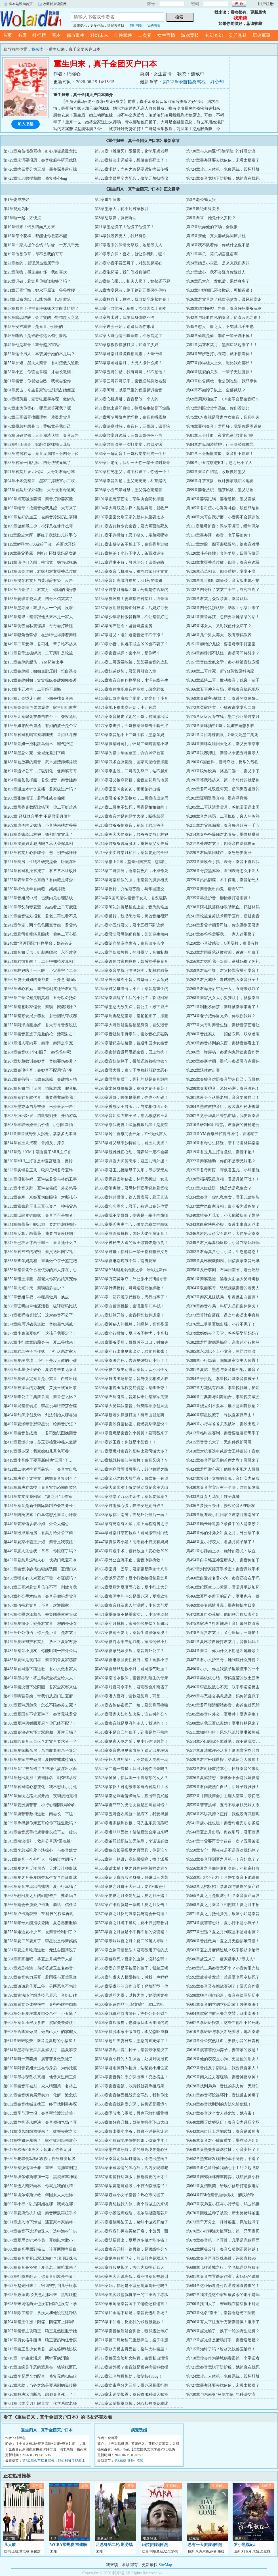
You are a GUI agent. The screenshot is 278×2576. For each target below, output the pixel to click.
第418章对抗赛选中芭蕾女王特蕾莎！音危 (223, 1451)
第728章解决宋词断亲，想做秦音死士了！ (131, 160)
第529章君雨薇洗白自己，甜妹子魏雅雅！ (223, 1787)
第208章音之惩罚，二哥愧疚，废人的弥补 (223, 816)
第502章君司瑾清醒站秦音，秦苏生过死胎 (223, 1705)
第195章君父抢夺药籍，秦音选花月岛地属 (131, 780)
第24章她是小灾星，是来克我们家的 (218, 263)
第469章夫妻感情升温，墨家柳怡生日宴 (221, 1605)
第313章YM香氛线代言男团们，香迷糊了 (222, 1134)
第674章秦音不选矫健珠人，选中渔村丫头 (40, 2231)
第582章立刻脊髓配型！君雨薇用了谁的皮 (131, 1950)
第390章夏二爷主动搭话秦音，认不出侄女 (131, 1369)
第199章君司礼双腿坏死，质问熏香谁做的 (223, 789)
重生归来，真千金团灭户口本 (47, 2430)
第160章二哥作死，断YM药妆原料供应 (220, 671)
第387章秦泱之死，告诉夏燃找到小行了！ (131, 1360)
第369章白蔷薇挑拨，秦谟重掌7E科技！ (130, 1306)
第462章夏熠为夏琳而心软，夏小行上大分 (131, 1587)
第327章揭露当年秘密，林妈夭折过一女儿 (131, 1179)
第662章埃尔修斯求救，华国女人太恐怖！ (40, 2195)
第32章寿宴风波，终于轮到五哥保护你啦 (130, 290)
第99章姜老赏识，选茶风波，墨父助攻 (220, 490)
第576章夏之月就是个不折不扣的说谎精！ (131, 1932)
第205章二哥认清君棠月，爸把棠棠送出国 (223, 807)
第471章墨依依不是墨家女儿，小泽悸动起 (131, 1614)
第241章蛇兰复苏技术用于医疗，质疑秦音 (223, 916)
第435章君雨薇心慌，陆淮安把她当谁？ (129, 1506)
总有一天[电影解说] (205, 2545)
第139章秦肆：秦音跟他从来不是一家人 (38, 617)
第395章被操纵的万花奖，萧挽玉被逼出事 (40, 1388)
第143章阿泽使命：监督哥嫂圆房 (123, 626)
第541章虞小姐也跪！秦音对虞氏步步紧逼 (223, 1823)
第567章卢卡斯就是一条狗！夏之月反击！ (131, 1905)
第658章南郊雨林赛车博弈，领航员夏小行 (223, 2177)
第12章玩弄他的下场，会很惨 (212, 227)
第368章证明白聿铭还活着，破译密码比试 (40, 1306)
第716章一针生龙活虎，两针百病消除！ (38, 2358)
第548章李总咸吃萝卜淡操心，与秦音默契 (40, 1850)
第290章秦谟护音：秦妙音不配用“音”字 (37, 1070)
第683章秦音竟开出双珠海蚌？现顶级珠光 (40, 2258)
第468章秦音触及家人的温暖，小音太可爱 (131, 1605)
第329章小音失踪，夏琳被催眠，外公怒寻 (40, 1188)
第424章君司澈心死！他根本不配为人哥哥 (223, 1469)
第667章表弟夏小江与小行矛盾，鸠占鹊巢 (223, 2204)
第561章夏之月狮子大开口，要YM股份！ (131, 1886)
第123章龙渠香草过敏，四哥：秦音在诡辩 (223, 562)
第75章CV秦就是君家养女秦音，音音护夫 (222, 417)
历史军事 (261, 35)
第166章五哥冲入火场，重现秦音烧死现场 (223, 689)
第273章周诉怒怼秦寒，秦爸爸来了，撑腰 (131, 1016)
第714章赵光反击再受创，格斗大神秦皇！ (131, 2349)
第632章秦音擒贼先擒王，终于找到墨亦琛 (40, 2104)
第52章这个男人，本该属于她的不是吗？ (39, 354)
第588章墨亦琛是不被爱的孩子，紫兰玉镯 (131, 1968)
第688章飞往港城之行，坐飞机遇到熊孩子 (223, 2267)
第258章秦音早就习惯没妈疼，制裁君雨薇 (131, 970)
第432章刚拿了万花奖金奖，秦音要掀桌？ (131, 1496)
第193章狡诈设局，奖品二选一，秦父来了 (223, 771)
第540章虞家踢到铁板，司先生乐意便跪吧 (131, 1823)
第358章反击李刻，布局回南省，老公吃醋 (223, 1270)
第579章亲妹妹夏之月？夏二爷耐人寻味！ (131, 1941)
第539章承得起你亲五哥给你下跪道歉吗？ (40, 1823)
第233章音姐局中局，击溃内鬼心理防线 (38, 898)
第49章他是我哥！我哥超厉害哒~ (32, 345)
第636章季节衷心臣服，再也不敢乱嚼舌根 (131, 2113)
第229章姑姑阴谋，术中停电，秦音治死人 (223, 880)
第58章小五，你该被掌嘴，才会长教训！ (39, 372)
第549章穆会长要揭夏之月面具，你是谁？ (131, 1850)
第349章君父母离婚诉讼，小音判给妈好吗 (223, 1243)
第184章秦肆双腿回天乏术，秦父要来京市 (223, 744)
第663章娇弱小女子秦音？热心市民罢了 (129, 2195)
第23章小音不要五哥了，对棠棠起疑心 (128, 263)
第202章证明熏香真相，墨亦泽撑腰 (217, 798)
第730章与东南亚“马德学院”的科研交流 (220, 151)
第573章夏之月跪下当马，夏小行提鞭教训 (131, 1923)
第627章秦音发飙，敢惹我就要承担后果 (129, 2086)
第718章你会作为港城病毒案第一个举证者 (223, 2358)
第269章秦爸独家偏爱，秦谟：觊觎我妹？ (40, 1007)
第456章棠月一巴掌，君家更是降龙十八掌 (131, 1569)
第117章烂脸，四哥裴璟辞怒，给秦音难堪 (222, 544)
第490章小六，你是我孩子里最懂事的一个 (223, 1669)
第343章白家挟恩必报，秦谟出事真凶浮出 (223, 1224)
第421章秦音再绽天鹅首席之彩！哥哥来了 (223, 1460)
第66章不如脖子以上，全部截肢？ (216, 390)
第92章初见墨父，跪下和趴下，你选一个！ (132, 472)
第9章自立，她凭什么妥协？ (211, 218)
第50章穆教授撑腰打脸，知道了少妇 (126, 345)
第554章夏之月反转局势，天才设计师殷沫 (40, 1868)
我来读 (31, 18)
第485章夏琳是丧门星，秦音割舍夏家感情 (40, 1660)
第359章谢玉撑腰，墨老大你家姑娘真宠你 (40, 1279)
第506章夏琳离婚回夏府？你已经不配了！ (40, 1723)
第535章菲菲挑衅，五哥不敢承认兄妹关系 (223, 1805)
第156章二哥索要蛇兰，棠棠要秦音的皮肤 (131, 662)
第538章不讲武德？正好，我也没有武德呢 (223, 1814)
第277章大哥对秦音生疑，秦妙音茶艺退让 (223, 1025)
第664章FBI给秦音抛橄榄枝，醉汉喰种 (220, 2195)
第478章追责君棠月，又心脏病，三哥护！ (223, 1633)
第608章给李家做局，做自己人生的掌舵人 (40, 2032)
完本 (56, 35)
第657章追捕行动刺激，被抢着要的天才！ (131, 2177)
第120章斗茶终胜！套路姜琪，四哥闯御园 (223, 553)
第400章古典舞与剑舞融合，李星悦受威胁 (223, 1397)
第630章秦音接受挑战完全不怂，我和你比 (131, 2095)
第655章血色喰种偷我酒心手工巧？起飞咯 (223, 2168)
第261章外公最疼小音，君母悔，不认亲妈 (131, 980)
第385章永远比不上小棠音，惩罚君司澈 (221, 1351)
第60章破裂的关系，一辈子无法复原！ (220, 372)
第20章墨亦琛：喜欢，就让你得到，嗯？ (130, 254)
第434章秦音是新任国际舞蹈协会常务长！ (40, 1506)
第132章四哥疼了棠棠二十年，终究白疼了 (223, 590)
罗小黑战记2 (245, 2545)
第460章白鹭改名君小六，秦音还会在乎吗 (223, 1578)
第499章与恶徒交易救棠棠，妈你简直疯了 (223, 1696)
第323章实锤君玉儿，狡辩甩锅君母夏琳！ (40, 1170)
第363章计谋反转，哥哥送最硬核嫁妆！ (129, 1288)
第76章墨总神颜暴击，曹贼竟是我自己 (37, 426)
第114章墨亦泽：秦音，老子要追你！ (218, 535)
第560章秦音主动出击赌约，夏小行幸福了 (40, 1886)
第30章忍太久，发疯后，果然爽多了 (218, 281)
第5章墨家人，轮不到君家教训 (121, 209)
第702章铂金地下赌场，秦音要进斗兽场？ (131, 2313)
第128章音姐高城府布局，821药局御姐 (128, 580)
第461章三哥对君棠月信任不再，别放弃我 (40, 1587)
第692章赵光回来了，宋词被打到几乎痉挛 (40, 2286)
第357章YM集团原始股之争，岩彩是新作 (131, 1270)
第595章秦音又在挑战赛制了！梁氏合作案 (223, 1986)
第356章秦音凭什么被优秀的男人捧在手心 (40, 1270)
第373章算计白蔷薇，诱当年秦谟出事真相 (223, 1315)
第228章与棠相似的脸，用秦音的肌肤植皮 (131, 880)
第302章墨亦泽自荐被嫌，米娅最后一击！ (40, 1106)
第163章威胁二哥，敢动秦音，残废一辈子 (223, 680)
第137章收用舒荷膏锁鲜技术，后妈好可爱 (131, 608)
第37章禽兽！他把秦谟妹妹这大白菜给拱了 (41, 308)
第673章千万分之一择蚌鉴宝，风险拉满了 (223, 2222)
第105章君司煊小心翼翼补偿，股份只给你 (223, 508)
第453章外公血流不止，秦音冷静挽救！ (129, 1560)
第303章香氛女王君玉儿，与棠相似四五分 (131, 1106)
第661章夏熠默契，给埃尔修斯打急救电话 (223, 2186)
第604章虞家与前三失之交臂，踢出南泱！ (223, 2013)
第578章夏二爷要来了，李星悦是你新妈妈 (40, 1941)
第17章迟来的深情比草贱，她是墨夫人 (128, 245)
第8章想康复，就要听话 (115, 218)
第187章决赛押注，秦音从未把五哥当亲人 (223, 753)
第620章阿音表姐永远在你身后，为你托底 (40, 2068)
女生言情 (166, 35)
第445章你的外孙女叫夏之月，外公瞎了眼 (223, 1533)
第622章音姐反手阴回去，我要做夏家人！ (223, 2068)
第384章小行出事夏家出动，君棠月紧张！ (131, 1351)
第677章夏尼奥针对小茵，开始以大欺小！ (40, 2240)
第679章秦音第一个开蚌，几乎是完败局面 (223, 2240)
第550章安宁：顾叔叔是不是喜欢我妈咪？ (223, 1850)
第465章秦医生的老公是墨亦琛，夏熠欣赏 (131, 1596)
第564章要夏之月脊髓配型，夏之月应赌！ (131, 1896)
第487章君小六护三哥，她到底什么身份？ (223, 1660)
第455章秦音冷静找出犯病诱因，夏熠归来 (40, 1569)
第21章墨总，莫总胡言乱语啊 (212, 254)
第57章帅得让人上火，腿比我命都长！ (220, 363)
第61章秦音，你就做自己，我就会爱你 (37, 381)
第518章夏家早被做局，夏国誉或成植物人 (40, 1759)
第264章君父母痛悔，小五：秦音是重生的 (131, 989)
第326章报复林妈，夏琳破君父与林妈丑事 (40, 1179)
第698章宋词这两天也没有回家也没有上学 (40, 2304)
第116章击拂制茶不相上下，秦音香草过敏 (131, 544)
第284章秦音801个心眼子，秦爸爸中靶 (37, 1052)
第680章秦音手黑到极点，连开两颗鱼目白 (40, 2249)
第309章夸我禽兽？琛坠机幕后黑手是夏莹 (131, 1125)
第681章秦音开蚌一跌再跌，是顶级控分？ (131, 2249)
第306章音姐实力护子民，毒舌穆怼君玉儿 (131, 1116)
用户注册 (266, 4)
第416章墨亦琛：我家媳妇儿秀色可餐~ (37, 1451)
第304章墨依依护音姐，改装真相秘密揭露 (223, 1106)
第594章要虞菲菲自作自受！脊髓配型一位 (131, 1986)
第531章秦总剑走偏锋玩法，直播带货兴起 (131, 1796)
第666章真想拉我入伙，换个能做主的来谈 (131, 2204)
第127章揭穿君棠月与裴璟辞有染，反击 (38, 580)
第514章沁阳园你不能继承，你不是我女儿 (223, 1741)
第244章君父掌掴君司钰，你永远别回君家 (223, 925)
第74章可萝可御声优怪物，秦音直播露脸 (130, 417)
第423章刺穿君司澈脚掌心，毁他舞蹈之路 (131, 1469)
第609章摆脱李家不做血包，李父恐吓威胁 (131, 2032)
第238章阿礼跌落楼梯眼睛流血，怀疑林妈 (223, 907)
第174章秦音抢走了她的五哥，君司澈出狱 (131, 717)
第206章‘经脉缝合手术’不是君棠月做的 (37, 816)
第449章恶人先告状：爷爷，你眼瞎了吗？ (40, 1551)
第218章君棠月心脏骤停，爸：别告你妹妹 (40, 853)
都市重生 (75, 35)
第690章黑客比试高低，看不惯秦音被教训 (131, 2276)
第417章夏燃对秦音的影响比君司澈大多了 (131, 1451)
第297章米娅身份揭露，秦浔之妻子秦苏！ (131, 1088)
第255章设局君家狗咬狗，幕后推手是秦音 (131, 961)
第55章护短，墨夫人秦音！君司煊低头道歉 (41, 363)
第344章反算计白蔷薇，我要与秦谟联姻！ (40, 1233)
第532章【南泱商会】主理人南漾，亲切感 (223, 1796)
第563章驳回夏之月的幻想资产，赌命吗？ (40, 1896)
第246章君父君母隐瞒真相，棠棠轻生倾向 (131, 934)
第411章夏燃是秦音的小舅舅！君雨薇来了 (131, 1433)
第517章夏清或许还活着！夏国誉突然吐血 (223, 1750)
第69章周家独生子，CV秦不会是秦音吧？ (222, 399)
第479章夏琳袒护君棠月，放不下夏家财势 (40, 1642)
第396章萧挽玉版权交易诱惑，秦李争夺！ (131, 1388)
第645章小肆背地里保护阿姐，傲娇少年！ (131, 2140)
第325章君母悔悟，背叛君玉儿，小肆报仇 (223, 1170)
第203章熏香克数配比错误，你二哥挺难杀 (40, 807)
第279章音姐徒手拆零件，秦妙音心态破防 (131, 1034)
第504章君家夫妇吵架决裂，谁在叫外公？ (131, 1714)
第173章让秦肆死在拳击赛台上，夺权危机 (40, 717)
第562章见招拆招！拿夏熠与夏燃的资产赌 (223, 1886)
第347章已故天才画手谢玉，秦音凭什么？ (40, 1243)
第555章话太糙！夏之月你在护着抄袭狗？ (131, 1868)
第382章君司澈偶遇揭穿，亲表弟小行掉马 (223, 1342)
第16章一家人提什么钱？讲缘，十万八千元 (41, 245)
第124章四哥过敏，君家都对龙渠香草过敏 (40, 571)
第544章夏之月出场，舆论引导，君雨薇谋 (223, 1832)
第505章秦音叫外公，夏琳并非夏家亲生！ (223, 1714)
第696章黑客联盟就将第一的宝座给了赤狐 (131, 2295)
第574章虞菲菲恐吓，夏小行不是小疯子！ (223, 1923)
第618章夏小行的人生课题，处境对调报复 (131, 2059)
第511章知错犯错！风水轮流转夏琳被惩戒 (222, 1732)
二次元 (144, 35)
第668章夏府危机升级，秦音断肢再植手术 (40, 2213)
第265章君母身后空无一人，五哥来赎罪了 (223, 989)
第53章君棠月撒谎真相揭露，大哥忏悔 (128, 354)
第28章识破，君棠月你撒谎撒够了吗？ (37, 281)
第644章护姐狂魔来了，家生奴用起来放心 (40, 2140)
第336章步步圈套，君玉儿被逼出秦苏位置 (131, 1206)
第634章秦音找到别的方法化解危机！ (219, 2104)
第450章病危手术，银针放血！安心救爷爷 (131, 1551)
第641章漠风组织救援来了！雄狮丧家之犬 (40, 2131)
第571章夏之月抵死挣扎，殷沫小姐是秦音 (223, 1914)
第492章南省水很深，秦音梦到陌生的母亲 (131, 1678)
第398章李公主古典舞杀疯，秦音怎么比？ (40, 1397)
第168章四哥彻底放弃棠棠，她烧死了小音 (131, 698)
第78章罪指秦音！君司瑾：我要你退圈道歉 (224, 426)
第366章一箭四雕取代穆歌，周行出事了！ (131, 1297)
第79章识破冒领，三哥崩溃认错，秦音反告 (41, 435)
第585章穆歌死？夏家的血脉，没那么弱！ (131, 1959)
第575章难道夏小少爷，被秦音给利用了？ (40, 1932)
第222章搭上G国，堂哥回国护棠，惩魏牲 (131, 862)
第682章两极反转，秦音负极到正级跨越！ (223, 2249)
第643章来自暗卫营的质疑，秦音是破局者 (223, 2131)
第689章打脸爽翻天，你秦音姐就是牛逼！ (40, 2276)
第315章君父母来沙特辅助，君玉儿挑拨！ (131, 1143)
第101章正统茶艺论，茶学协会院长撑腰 (129, 499)
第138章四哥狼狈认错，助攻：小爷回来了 (223, 608)
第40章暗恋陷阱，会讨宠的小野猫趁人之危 (41, 317)
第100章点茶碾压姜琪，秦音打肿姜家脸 (38, 499)
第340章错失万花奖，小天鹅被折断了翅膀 (223, 1215)
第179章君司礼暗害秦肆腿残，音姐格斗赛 (40, 735)
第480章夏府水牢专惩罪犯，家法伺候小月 (131, 1642)
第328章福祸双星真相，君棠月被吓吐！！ (223, 1179)
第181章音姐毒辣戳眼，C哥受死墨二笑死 (222, 735)
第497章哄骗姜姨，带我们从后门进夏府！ (40, 1696)
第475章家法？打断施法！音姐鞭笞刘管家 (223, 1623)
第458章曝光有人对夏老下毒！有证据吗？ (40, 1578)
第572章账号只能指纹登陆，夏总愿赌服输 (40, 1923)
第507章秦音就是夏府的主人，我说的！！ (131, 1723)
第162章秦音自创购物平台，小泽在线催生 (131, 680)
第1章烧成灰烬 (16, 200)
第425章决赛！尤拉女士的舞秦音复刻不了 (40, 1478)
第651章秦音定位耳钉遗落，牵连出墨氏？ (131, 2159)
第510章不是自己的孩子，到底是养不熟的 (131, 1732)
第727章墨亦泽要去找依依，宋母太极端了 (223, 160)
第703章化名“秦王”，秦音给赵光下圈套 (220, 2313)
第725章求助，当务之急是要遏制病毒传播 (131, 169)
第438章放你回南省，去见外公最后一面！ (131, 1515)
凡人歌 (10, 2545)
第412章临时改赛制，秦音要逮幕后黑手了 (223, 1433)
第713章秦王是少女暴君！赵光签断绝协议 (40, 2349)
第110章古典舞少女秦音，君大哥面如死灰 (131, 526)
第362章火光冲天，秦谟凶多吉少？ (34, 1288)
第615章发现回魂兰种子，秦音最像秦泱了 (131, 2050)
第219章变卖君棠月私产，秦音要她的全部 (131, 853)
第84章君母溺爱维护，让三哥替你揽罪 (220, 444)
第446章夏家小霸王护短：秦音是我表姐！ (40, 1542)
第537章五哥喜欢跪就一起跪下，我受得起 (131, 1814)
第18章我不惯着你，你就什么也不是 (218, 245)
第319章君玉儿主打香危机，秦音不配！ (221, 1152)
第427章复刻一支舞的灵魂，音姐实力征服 (223, 1478)
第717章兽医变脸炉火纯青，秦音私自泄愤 (131, 2358)
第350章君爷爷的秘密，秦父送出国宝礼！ (40, 1252)
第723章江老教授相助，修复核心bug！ (37, 178)
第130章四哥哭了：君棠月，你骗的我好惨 (40, 590)
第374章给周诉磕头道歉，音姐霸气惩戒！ (40, 1324)
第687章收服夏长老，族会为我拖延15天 (129, 2267)
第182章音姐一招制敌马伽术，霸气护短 (38, 744)
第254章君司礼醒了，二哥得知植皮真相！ (40, 961)
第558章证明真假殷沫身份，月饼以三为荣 (131, 1877)
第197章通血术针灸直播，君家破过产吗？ (40, 789)
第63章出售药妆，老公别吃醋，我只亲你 (222, 381)
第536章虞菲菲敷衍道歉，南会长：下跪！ (40, 1814)
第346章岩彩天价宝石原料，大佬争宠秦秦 (223, 1233)
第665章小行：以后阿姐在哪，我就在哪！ (40, 2204)
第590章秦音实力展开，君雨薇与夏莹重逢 (40, 1977)
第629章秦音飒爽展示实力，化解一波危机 (40, 2095)
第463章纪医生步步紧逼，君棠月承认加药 (223, 1587)
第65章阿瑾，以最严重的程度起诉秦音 (128, 390)
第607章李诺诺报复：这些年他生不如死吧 (223, 2022)
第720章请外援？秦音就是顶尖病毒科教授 (131, 2367)
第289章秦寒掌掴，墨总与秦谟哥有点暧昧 (223, 1061)
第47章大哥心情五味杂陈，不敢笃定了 (128, 336)
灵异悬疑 (238, 35)
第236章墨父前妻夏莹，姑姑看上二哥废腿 (40, 907)
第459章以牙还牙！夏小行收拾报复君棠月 (131, 1578)
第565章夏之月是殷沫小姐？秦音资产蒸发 (223, 1896)
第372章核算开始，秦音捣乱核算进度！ (129, 1315)
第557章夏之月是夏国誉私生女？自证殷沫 (40, 1877)
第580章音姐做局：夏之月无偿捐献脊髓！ (223, 1941)
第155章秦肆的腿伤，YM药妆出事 (33, 662)
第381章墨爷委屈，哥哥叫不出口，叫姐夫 (131, 1342)
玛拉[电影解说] (155, 2545)
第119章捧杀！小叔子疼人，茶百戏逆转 (129, 553)
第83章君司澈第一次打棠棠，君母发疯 (128, 444)
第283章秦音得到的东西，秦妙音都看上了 (223, 1043)
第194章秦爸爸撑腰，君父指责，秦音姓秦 (40, 780)
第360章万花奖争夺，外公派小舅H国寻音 (131, 1279)
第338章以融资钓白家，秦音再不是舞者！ (40, 1215)
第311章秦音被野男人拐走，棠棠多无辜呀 (40, 1134)
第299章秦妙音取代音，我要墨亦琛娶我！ (40, 1097)
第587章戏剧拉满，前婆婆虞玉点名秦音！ (40, 1968)
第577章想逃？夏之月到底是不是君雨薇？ (223, 1932)
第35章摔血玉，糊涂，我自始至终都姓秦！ (132, 299)
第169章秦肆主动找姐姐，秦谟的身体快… (223, 698)
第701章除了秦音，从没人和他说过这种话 (40, 2313)
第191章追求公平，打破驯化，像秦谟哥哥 (40, 771)
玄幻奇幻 (214, 35)
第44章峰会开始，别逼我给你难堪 (124, 327)
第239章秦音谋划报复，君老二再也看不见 (40, 916)
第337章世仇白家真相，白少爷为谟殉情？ (223, 1206)
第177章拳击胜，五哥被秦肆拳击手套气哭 (131, 726)
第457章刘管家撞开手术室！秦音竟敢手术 (223, 1569)
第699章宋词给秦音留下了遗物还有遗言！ (131, 2304)
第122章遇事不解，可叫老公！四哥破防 (129, 562)
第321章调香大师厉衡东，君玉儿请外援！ (131, 1161)
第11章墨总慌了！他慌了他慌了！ (124, 227)
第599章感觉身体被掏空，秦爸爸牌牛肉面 (40, 2004)
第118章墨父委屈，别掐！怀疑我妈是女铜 (40, 553)
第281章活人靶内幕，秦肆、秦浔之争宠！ (40, 1043)
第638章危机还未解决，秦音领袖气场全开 (40, 2122)
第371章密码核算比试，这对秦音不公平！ (40, 1315)
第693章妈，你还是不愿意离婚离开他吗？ (131, 2286)
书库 (22, 35)
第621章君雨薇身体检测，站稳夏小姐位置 (131, 2068)
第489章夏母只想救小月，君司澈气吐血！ (131, 1669)
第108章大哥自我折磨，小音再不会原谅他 (223, 517)
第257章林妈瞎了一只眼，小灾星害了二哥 (40, 970)
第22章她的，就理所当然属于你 (31, 263)
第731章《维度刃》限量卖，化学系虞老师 (131, 151)
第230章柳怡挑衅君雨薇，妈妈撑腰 (34, 889)
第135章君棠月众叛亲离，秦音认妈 (217, 599)
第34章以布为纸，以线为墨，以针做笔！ (39, 299)
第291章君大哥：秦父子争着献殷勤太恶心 (131, 1070)
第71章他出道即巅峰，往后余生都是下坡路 (132, 408)
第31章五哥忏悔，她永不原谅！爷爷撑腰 (39, 290)
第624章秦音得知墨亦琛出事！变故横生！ (131, 2077)
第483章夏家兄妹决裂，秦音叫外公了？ (129, 1651)
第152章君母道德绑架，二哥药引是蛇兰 (38, 653)
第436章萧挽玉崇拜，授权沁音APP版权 (220, 1506)
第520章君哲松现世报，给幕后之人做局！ (223, 1759)
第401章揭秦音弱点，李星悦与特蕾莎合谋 (40, 1406)
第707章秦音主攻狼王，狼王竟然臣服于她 (40, 2331)
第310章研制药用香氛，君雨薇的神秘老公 (223, 1125)
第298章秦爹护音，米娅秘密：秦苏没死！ (223, 1088)
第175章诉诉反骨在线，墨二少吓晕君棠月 (223, 717)
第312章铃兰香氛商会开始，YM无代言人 (131, 1134)
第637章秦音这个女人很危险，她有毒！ (221, 2113)
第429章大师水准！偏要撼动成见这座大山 (131, 1487)
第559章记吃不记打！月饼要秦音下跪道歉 (223, 1877)
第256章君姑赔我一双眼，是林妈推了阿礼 (223, 961)
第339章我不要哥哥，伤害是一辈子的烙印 (131, 1215)
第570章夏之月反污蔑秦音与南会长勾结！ (131, 1914)
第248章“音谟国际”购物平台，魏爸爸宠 (37, 943)
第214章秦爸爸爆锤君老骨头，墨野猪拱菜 (223, 834)
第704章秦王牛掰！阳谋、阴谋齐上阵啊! (38, 2322)
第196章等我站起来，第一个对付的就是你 (223, 780)
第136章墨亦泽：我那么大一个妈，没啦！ (40, 608)
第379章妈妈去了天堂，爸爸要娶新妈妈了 (223, 1333)
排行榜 (39, 35)
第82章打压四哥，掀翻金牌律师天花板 (37, 444)
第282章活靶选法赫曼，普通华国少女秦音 (131, 1043)
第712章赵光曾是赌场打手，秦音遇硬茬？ (223, 2340)
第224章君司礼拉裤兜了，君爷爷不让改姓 (40, 871)
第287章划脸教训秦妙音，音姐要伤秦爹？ (40, 1061)
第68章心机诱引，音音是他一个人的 (126, 399)
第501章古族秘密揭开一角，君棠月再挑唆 (131, 1705)
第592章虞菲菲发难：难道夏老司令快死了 (223, 1977)
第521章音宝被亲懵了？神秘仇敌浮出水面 (40, 1769)
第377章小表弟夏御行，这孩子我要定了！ (40, 1333)
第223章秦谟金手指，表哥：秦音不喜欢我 (223, 862)
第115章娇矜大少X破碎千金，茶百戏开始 (39, 544)
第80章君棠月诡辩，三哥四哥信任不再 (128, 435)
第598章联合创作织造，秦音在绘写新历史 (223, 1995)
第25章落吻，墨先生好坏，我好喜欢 (35, 272)
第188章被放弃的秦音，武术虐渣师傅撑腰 (40, 762)
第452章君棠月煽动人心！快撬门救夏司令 (40, 1560)
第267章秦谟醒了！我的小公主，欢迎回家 (131, 998)
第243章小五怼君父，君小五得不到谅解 (129, 925)
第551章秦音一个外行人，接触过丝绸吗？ (40, 1859)
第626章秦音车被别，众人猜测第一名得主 (40, 2086)
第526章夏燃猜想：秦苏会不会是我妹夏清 (223, 1778)
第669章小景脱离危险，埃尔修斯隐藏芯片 (131, 2213)
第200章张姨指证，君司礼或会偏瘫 (34, 798)
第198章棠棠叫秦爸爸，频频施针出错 (127, 789)
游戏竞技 (190, 35)
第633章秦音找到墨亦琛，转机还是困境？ (131, 2104)
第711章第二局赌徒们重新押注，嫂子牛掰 (131, 2340)
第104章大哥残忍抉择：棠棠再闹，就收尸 (131, 508)
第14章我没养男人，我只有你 (120, 236)
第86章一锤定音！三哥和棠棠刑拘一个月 (130, 453)
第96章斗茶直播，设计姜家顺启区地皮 (220, 481)
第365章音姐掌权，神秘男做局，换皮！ (38, 1297)
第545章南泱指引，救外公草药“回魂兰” (37, 1841)
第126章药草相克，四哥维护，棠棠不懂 (221, 571)
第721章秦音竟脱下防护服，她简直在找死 (223, 178)
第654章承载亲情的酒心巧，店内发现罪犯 (131, 2168)
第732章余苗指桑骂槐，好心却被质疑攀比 (40, 151)
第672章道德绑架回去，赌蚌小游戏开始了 (131, 2222)
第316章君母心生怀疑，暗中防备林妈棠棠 (223, 1143)
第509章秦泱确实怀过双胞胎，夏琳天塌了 (40, 1732)
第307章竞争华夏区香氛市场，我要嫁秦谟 (223, 1116)
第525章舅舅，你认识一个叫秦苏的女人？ (131, 1778)
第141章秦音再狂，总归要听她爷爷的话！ (223, 617)
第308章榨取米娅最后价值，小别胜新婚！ (40, 1125)
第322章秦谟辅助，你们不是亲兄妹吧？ (221, 1161)
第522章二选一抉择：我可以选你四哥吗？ (131, 1769)
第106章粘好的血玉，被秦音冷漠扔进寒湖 (40, 517)
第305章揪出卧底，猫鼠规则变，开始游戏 (40, 1116)
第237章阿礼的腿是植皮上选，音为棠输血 (131, 907)
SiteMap (165, 2565)
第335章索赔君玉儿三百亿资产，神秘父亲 (40, 1206)
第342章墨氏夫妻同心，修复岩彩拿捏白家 (131, 1224)
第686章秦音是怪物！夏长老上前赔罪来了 (40, 2267)
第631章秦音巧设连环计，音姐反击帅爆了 (223, 2095)
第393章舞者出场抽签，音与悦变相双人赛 (131, 1379)
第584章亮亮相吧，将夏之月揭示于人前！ (40, 1959)
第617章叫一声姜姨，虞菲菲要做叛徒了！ (40, 2059)
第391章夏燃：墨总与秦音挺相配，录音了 (223, 1369)
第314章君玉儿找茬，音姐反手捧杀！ (36, 1143)
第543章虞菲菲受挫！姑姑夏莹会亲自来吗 (131, 1832)
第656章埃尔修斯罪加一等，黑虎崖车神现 (40, 2177)
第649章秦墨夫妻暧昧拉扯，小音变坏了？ (223, 2149)
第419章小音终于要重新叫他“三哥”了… (37, 1460)
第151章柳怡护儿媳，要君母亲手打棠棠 (221, 644)
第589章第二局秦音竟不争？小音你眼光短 (223, 1968)
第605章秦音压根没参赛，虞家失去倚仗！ (40, 2022)
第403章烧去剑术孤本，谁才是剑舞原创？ (223, 1406)
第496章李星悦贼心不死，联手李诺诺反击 (223, 1687)
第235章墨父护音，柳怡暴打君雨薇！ (219, 898)
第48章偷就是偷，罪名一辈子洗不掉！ (220, 336)
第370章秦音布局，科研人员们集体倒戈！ (223, 1306)
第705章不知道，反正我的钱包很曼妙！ (129, 2322)
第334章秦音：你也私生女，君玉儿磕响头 (223, 1197)
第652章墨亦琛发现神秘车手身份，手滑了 (223, 2159)
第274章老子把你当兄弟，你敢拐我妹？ (221, 1016)
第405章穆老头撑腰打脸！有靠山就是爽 (129, 1415)
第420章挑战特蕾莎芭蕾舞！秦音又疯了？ (131, 1460)
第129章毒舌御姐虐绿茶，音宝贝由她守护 (223, 580)
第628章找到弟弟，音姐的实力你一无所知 (223, 2086)
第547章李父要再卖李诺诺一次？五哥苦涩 (223, 1841)
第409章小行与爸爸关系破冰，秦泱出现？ (223, 1424)
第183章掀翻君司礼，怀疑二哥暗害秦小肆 (131, 744)
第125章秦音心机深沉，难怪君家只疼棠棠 (131, 571)
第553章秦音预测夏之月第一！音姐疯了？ (223, 1859)
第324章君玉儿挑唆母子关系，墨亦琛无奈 (131, 1170)
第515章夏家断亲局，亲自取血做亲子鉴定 (40, 1750)
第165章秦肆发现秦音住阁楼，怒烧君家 (129, 689)
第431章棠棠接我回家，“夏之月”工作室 (37, 1496)
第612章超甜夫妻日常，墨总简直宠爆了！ (131, 2041)
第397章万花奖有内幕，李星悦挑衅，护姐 (223, 1388)
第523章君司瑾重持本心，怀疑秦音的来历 (223, 1769)
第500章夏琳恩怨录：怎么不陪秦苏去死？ (40, 1705)
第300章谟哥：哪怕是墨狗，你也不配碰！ (131, 1097)
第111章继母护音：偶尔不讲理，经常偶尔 (222, 526)
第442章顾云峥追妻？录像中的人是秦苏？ (223, 1524)
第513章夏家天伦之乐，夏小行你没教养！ (131, 1741)
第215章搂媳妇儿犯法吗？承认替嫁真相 (38, 843)
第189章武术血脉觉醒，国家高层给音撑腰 (131, 762)
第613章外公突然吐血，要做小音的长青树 (223, 2041)
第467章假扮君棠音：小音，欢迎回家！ (38, 1605)
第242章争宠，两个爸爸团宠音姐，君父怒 (40, 925)
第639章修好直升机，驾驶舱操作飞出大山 (131, 2122)
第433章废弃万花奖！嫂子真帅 (213, 1496)
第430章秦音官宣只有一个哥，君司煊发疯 (223, 1487)
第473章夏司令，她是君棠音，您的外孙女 (40, 1623)
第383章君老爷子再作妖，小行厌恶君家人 (40, 1351)
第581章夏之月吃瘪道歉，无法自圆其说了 (40, 1950)
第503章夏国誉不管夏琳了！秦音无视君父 (40, 1714)
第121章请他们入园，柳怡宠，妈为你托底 (40, 562)
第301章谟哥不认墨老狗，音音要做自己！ (223, 1097)
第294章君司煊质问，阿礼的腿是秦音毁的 (131, 1079)
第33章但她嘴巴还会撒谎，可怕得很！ (220, 290)
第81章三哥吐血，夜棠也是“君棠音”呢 (219, 435)
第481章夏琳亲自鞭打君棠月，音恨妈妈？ (223, 1642)
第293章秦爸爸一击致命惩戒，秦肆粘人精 (40, 1079)
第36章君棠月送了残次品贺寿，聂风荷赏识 (224, 299)
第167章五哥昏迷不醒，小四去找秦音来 (38, 698)
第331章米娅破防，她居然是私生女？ (219, 1188)
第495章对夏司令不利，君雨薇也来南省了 (131, 1687)
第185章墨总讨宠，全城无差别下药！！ (38, 753)
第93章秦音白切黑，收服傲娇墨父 (216, 472)
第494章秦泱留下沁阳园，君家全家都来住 (40, 1687)
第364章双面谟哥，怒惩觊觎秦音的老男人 (223, 1288)
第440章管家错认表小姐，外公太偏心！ (38, 1524)
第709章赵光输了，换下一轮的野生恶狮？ (223, 2331)
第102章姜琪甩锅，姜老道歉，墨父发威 (221, 499)
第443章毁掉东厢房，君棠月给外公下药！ (40, 1533)
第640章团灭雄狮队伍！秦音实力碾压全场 (223, 2122)
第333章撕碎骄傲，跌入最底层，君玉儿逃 (131, 1197)
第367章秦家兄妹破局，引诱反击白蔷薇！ (223, 1297)
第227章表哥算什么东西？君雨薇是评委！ (40, 880)
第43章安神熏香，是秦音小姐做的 (33, 327)
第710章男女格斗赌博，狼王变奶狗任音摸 (40, 2340)
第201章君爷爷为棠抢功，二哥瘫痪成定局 (131, 798)
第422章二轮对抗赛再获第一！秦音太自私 (40, 1469)
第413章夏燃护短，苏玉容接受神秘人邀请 (40, 1442)
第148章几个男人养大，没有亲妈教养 (219, 635)
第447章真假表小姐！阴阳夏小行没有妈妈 (131, 1542)
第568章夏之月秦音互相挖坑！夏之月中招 (223, 1905)
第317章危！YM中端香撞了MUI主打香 (37, 1152)
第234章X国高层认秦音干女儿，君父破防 (131, 898)
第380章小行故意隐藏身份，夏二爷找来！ (40, 1342)
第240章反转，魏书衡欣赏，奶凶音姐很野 (131, 916)
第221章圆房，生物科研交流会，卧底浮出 (40, 862)
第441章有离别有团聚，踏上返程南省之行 (131, 1524)
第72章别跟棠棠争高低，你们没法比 (218, 408)
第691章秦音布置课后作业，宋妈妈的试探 (223, 2276)
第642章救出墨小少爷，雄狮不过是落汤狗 (131, 2131)
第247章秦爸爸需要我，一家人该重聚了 (221, 934)
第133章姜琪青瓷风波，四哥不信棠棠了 (38, 599)
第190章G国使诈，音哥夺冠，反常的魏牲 (222, 762)
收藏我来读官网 (55, 4)
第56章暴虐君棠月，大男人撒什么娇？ (128, 363)
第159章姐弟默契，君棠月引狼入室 (125, 671)
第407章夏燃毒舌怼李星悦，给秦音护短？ (40, 1424)
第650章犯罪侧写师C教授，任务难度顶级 (39, 2159)
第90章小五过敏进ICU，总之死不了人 (219, 463)
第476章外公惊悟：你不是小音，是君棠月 (40, 1633)
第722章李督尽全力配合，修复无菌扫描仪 (131, 178)
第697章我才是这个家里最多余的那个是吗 (223, 2295)
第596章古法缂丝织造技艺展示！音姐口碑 (40, 1995)
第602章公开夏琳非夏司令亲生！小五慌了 (40, 2013)
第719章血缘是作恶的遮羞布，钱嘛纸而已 (40, 2367)
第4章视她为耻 (16, 209)
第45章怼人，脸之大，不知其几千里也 (220, 327)
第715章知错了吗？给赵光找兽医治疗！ (221, 2349)
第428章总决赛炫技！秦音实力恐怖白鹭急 (40, 1487)
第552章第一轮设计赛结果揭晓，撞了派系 (131, 1859)
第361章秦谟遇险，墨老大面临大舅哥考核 (223, 1279)
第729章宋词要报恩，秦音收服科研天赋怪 (40, 160)
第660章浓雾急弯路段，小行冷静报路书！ (131, 2186)
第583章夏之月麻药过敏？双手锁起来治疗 (223, 1950)
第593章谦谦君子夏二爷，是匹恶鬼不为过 (40, 1986)
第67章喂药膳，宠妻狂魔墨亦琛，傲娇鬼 (39, 399)
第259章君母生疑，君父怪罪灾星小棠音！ (223, 970)
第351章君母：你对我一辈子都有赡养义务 (131, 1252)
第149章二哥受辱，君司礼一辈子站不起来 (40, 644)
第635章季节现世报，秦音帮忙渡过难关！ (40, 2113)
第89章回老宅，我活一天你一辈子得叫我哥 (132, 463)
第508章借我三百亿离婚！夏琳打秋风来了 (223, 1723)
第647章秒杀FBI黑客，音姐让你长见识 (37, 2149)
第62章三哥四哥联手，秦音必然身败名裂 (130, 381)
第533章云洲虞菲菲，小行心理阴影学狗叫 (40, 1805)
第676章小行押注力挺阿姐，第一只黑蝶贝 (223, 2231)
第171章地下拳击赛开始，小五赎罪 (125, 707)
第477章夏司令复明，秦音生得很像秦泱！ (131, 1633)
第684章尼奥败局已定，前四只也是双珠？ (131, 2258)
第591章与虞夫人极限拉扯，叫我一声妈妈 (131, 1977)
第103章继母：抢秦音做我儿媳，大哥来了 (40, 508)
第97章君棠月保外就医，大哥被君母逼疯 (39, 490)
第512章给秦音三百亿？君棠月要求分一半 (40, 1741)
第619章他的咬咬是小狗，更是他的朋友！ (223, 2059)
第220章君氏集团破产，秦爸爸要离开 (219, 853)
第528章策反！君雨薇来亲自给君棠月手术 (131, 1787)
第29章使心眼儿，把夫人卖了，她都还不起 (132, 281)
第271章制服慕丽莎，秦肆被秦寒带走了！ (223, 1007)
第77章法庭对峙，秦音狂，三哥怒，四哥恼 (132, 426)
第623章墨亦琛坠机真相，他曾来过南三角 (40, 2077)
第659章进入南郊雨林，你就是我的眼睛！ (40, 2186)
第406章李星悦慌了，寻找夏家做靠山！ (221, 1415)
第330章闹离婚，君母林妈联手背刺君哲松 (131, 1188)
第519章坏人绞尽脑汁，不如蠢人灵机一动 (131, 1759)
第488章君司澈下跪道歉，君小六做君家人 (40, 1669)
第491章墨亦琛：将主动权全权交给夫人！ (40, 1678)
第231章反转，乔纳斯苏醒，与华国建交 (129, 889)
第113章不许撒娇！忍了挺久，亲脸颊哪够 (131, 535)
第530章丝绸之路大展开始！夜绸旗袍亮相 (40, 1796)
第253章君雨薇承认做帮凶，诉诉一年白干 (223, 952)
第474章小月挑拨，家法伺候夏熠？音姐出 (131, 1623)
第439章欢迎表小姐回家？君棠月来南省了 (223, 1515)
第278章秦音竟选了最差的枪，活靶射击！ (40, 1034)
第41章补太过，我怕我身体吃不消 (124, 317)
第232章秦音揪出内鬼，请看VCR (215, 889)
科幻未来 (99, 35)
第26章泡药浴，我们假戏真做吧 (122, 272)
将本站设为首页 (21, 4)
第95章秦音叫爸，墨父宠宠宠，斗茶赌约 (130, 481)
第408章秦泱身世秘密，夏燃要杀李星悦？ (131, 1424)
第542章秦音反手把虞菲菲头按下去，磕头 (40, 1832)
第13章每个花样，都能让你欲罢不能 (35, 236)
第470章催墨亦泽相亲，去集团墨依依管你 (40, 1614)
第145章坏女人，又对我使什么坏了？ (219, 626)
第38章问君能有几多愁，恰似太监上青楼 (130, 308)
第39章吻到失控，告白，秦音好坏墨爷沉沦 (224, 308)
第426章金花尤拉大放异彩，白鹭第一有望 (131, 1478)
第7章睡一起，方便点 (22, 218)
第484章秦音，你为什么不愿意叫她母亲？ (223, 1651)
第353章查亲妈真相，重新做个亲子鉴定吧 (40, 1261)
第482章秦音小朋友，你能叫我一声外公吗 (40, 1651)
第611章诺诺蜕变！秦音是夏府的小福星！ (40, 2041)
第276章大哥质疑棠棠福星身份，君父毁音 (131, 1025)
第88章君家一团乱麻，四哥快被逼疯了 (37, 463)
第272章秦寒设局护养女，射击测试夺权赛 (40, 1016)
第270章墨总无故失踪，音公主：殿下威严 (131, 1007)
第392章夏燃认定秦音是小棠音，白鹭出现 (40, 1379)
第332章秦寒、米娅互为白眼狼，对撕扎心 (40, 1197)
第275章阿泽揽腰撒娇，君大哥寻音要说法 (40, 1025)
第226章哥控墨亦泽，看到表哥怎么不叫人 (223, 871)
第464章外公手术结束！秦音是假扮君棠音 (40, 1596)
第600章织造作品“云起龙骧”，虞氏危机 (129, 2004)
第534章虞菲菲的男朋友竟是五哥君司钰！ (131, 1805)
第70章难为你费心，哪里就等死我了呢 (37, 408)
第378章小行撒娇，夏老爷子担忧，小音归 (131, 1333)
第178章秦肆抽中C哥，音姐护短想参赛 (220, 726)
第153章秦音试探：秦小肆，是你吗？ (127, 653)
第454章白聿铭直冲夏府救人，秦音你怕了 (223, 1560)
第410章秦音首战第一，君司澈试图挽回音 (40, 1433)
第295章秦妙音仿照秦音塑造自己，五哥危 (223, 1079)
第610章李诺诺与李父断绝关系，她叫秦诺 (223, 2032)
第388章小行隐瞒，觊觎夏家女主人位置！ (223, 1360)
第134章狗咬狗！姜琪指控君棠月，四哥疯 (131, 599)
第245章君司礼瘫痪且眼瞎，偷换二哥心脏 (40, 934)
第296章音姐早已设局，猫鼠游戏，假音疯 (40, 1088)
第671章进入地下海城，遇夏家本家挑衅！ (40, 2222)
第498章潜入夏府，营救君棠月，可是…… (131, 1696)
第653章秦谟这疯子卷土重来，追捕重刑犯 (40, 2168)
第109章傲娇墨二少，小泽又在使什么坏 (38, 526)
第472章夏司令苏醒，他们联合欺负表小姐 (223, 1614)
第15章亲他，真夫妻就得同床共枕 (216, 236)
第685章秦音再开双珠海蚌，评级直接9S (221, 2258)
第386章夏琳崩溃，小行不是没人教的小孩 (40, 1360)
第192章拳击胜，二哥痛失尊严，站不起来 (131, 771)
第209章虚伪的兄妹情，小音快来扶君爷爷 (40, 825)
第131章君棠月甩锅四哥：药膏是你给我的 (131, 590)
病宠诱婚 (139, 2430)
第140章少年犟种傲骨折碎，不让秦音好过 (131, 617)
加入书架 (25, 124)
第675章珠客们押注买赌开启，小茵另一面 (131, 2231)
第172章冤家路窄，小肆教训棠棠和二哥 (221, 707)
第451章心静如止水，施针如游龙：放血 (221, 1551)
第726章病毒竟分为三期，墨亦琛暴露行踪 (40, 169)
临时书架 (135, 25)
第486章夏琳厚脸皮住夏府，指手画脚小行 (131, 1660)
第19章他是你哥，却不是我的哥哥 (33, 254)
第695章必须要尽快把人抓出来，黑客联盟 (40, 2295)
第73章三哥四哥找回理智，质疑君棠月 (37, 417)
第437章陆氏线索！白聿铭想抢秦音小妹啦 (40, 1515)
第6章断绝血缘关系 (203, 209)
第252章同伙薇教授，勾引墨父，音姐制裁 (131, 952)
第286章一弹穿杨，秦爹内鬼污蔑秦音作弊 (223, 1052)
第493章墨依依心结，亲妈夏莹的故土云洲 (223, 1678)
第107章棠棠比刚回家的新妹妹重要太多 (129, 517)
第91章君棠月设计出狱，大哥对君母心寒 (39, 472)
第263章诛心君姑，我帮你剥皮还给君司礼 (40, 989)
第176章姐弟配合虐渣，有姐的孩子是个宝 (40, 726)
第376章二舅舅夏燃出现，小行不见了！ (221, 1324)
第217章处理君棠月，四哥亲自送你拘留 (221, 843)
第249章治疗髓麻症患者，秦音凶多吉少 (129, 943)
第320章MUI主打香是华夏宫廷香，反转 (38, 1161)
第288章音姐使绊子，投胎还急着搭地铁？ (131, 1061)
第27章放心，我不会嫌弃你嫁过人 (216, 272)
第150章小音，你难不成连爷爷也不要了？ (131, 644)
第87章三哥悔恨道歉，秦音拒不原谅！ (220, 453)
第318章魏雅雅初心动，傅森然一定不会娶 (131, 1152)
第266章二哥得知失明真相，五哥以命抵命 (40, 998)
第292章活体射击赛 (203, 1070)
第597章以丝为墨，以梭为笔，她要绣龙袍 (131, 1995)
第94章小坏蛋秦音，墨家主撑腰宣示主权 (39, 481)
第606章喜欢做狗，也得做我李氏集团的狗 (131, 2022)
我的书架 (154, 25)
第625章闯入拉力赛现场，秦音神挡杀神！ (223, 2077)
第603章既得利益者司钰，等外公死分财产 (131, 2013)
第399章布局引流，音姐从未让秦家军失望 (131, 1397)
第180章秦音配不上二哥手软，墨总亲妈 (129, 735)
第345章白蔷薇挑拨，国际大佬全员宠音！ (131, 1233)
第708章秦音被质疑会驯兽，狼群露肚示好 (131, 2331)
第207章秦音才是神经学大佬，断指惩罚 (129, 816)
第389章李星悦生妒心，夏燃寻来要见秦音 (40, 1369)
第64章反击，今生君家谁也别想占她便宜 (39, 390)
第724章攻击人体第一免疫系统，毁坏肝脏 (223, 169)
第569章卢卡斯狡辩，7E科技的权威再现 (38, 1914)
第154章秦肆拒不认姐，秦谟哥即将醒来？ (223, 653)
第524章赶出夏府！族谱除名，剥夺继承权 (40, 1778)
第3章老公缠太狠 (201, 200)
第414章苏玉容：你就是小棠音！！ (125, 1442)
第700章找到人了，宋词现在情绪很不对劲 (223, 2304)
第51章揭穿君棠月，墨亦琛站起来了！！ (222, 345)
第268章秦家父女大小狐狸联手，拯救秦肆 (223, 998)
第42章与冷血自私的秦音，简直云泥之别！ (224, 317)
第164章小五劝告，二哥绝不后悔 (32, 689)
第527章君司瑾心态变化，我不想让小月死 (40, 1787)
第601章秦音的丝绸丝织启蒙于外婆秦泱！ (223, 2004)
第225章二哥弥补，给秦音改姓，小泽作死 (131, 871)
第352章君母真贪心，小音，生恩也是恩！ (223, 1252)
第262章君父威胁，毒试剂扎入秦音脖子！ (223, 980)
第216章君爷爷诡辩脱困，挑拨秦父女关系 (131, 843)
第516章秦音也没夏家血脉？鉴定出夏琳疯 (131, 1750)
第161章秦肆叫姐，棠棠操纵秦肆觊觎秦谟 (40, 680)
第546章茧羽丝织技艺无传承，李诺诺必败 (131, 1841)
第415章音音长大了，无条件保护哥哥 (219, 1442)
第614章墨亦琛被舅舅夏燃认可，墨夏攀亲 (40, 2050)
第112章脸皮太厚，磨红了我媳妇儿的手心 (40, 535)
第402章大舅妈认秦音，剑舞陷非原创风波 (131, 1406)
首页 (7, 35)
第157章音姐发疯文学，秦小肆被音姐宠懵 (223, 662)
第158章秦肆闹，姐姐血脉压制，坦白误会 (40, 671)
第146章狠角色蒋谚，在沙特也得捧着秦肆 (40, 635)
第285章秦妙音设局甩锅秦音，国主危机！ (131, 1052)
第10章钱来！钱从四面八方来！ (31, 227)
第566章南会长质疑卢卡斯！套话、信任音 (40, 1905)
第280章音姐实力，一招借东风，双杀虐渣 (223, 1034)
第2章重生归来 (108, 200)
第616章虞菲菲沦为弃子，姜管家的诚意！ (223, 2050)
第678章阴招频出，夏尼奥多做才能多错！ (131, 2240)
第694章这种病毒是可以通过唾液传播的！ (223, 2286)
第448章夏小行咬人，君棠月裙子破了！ (221, 1542)
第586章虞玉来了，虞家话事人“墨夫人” (220, 1959)
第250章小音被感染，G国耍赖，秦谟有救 (222, 943)
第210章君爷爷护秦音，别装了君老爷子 (129, 825)
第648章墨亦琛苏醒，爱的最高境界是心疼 (131, 2149)
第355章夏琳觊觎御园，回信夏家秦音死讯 (223, 1261)
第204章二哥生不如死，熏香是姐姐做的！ (131, 807)
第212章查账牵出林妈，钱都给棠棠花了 (38, 834)
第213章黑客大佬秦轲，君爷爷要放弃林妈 (131, 834)
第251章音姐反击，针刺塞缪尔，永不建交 (40, 952)
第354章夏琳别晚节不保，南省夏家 (125, 1261)
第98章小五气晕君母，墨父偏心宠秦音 (128, 490)
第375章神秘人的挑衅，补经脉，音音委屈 (131, 1324)
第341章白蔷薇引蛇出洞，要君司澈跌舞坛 (40, 1224)
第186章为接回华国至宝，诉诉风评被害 (129, 753)
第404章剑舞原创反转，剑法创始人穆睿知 (40, 1415)
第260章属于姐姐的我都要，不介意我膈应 (40, 980)
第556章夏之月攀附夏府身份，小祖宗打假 (223, 1868)
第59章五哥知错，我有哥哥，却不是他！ (130, 372)
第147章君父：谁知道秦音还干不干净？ (129, 635)
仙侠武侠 (123, 35)
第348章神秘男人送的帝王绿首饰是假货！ (131, 1243)
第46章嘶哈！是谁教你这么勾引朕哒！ (37, 336)
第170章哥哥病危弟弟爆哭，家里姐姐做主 (40, 707)
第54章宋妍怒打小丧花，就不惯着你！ (220, 354)
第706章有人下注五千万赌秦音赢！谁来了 (223, 2322)
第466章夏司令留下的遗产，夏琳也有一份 (223, 1596)
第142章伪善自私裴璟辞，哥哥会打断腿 (38, 626)
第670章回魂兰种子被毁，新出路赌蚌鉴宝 (223, 2213)
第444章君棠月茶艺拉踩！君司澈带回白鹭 (131, 1533)
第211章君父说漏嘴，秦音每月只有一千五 (222, 825)
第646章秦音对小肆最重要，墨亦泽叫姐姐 (223, 2140)
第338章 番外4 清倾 (128, 2461)
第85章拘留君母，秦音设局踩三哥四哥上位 (41, 453)
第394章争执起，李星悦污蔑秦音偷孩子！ (223, 1379)
